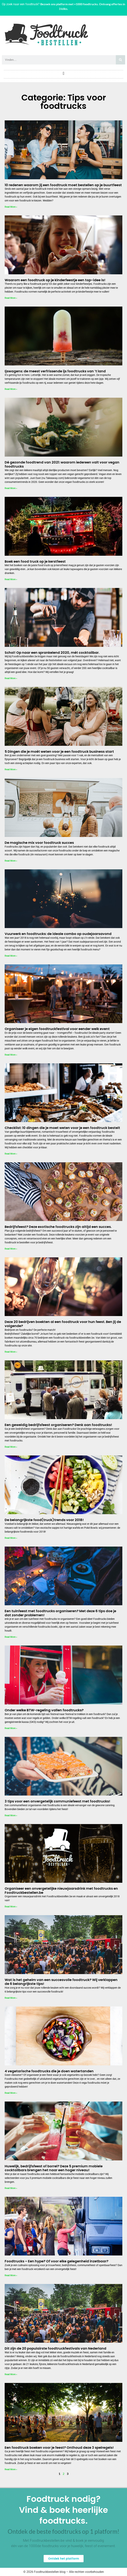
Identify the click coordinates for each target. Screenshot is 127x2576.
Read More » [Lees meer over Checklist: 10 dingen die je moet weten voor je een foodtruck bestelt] (11, 1153)
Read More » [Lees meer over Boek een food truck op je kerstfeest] (11, 579)
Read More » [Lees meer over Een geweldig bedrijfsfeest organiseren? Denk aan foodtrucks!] (11, 1447)
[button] (63, 73)
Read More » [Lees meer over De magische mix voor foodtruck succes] (11, 860)
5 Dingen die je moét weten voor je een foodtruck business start (59, 751)
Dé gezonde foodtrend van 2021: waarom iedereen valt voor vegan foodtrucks (62, 464)
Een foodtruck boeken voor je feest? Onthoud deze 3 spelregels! (59, 2447)
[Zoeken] (120, 59)
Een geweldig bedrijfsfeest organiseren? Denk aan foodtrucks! (58, 1424)
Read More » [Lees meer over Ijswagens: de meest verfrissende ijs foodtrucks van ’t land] (11, 389)
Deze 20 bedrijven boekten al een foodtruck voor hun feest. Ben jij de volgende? (63, 1323)
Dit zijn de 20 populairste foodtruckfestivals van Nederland (55, 2348)
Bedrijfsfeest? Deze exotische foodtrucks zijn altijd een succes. (58, 1226)
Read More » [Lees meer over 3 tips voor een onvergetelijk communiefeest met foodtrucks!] (11, 1815)
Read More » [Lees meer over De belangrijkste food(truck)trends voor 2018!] (11, 1538)
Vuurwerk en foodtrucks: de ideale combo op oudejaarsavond (58, 933)
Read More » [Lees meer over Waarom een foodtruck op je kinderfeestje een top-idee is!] (11, 298)
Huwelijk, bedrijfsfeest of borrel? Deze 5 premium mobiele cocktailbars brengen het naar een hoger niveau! (54, 2168)
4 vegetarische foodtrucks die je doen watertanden (49, 2071)
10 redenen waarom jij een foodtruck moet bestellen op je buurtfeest (63, 185)
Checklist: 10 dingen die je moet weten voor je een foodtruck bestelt (62, 1127)
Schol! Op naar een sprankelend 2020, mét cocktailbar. (52, 652)
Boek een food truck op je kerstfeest (35, 561)
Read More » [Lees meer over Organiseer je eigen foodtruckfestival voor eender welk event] (11, 1054)
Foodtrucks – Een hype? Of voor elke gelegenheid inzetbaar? (56, 2261)
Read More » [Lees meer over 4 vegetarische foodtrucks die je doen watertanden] (11, 2093)
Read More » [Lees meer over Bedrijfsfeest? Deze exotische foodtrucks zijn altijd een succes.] (11, 1248)
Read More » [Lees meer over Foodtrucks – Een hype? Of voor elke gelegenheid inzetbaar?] (11, 2275)
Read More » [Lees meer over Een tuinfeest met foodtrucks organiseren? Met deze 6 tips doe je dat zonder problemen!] (11, 1637)
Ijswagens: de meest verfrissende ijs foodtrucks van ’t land (55, 371)
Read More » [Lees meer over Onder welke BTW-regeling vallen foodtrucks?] (11, 1728)
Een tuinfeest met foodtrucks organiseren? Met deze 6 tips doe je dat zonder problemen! (60, 1613)
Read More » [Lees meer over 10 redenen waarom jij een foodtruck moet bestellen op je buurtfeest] (11, 207)
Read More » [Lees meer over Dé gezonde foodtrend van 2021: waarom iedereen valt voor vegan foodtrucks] (11, 488)
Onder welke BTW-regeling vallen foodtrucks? (44, 1710)
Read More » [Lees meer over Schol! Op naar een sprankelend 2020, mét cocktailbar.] (11, 678)
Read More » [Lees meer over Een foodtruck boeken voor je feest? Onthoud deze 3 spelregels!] (11, 2469)
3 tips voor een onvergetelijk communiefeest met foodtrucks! (57, 1801)
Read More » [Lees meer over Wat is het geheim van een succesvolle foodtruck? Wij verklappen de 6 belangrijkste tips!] (11, 1998)
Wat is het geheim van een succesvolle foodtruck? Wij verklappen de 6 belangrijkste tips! (61, 1981)
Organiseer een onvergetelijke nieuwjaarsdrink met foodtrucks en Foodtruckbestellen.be (61, 1890)
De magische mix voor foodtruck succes (39, 842)
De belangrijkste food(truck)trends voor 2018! (44, 1519)
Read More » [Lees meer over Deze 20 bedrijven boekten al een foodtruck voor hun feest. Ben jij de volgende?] (11, 1352)
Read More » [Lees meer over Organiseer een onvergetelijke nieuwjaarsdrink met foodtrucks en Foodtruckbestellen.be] (11, 1906)
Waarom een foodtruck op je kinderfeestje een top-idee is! (55, 280)
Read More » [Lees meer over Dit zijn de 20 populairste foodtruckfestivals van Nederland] (11, 2374)
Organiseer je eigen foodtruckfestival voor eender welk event (57, 1028)
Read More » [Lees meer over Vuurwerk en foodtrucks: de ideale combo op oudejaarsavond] (11, 956)
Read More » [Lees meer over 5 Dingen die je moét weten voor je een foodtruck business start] (11, 769)
